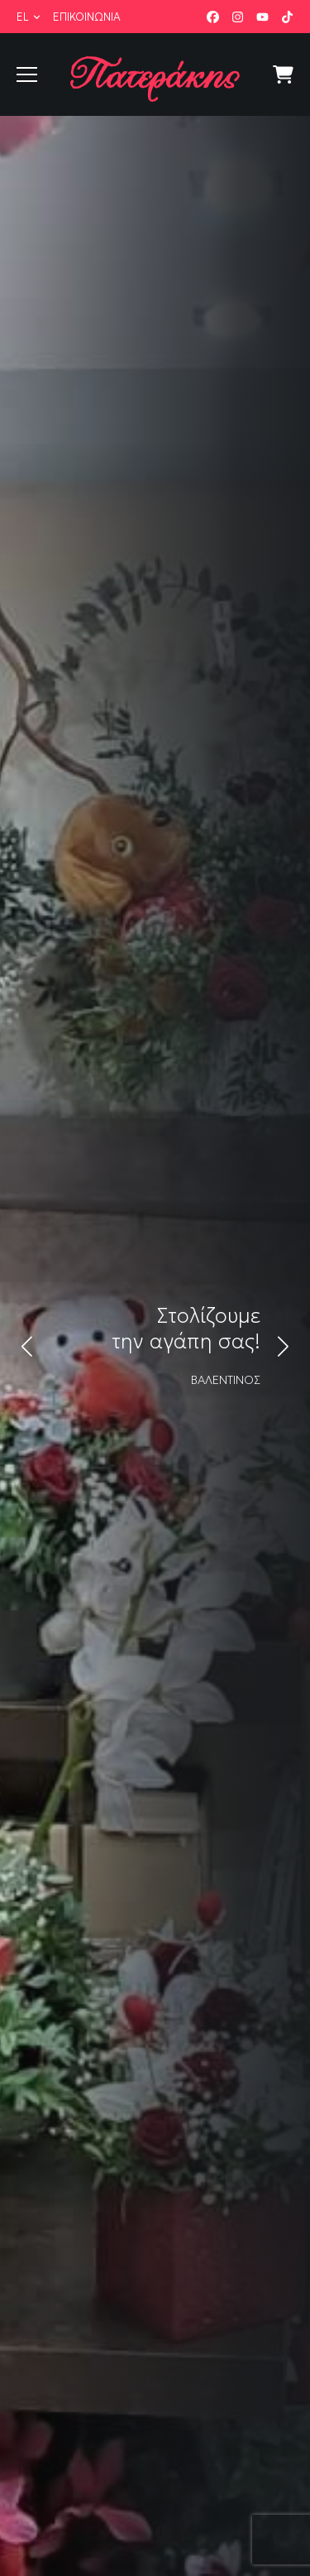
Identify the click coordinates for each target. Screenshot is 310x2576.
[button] (27, 1346)
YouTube (262, 17)
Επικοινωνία (87, 17)
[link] (155, 1346)
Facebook (213, 17)
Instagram (237, 17)
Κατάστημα (283, 75)
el (23, 17)
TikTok (287, 17)
